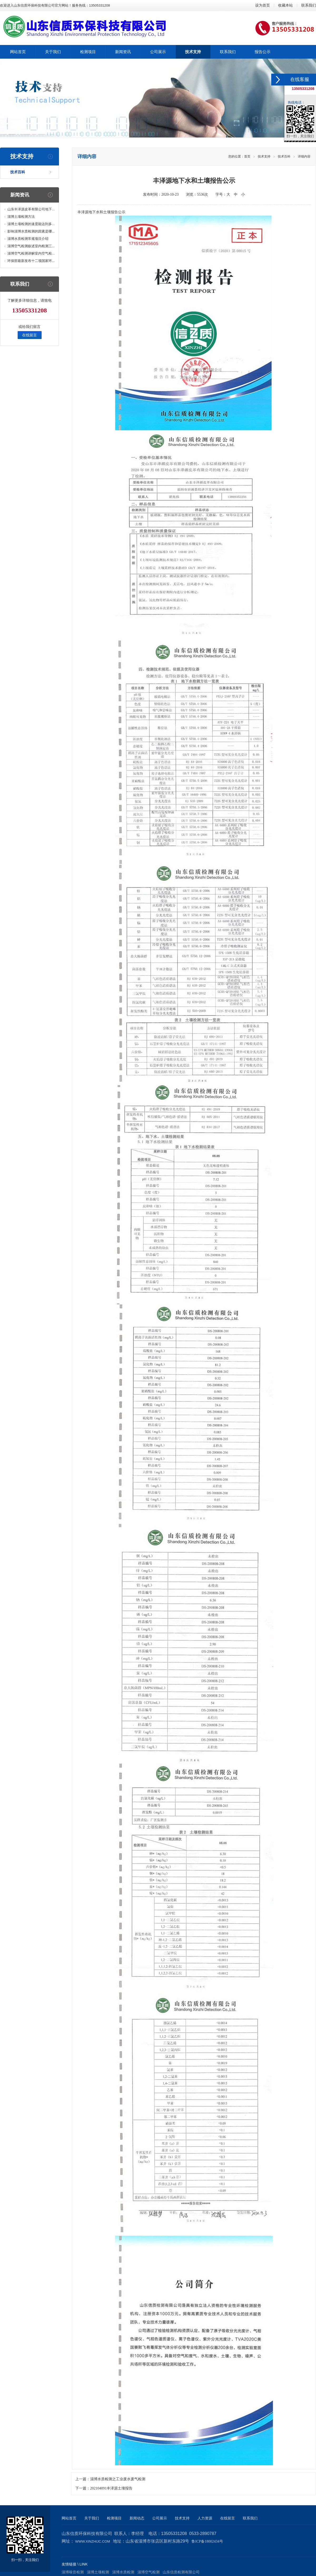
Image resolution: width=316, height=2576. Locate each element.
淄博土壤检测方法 (21, 217)
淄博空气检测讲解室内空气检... (31, 253)
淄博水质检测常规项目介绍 (27, 239)
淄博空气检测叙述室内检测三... (31, 246)
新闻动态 (137, 2518)
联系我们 (308, 5)
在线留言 (29, 335)
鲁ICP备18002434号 (207, 2541)
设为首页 (262, 5)
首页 (247, 156)
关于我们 (91, 2518)
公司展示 (159, 2518)
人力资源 (204, 2518)
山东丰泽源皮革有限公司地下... (31, 209)
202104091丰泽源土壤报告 (111, 2488)
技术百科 (17, 172)
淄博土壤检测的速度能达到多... (31, 224)
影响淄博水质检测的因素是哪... (31, 231)
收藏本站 (285, 5)
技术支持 (264, 156)
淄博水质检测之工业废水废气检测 (117, 2479)
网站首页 (69, 2518)
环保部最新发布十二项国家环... (31, 261)
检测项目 (114, 2518)
